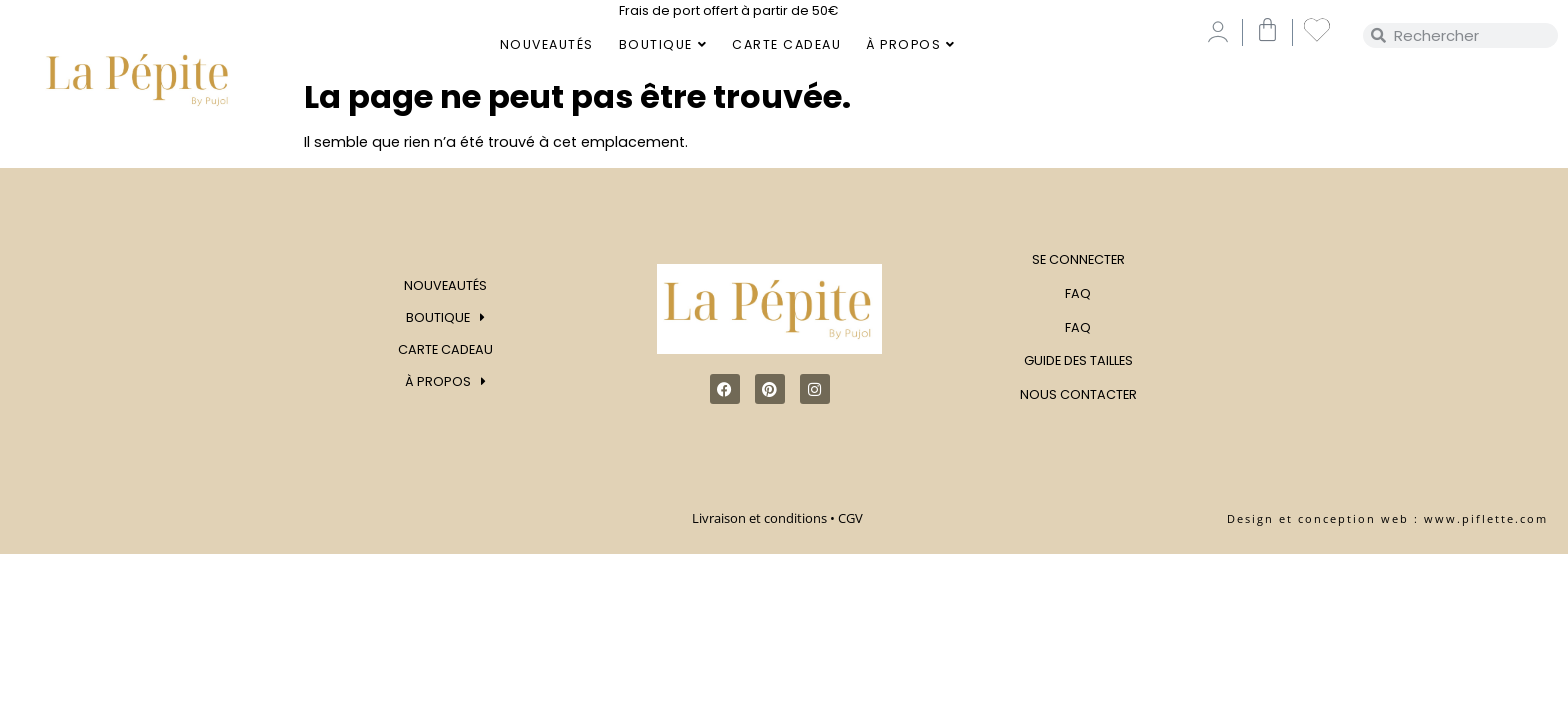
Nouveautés (547, 44)
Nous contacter (1078, 394)
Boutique (663, 44)
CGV (852, 518)
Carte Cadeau (786, 44)
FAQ (1078, 293)
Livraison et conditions (759, 518)
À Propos (911, 44)
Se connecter (1078, 259)
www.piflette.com (1486, 518)
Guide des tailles (1078, 360)
